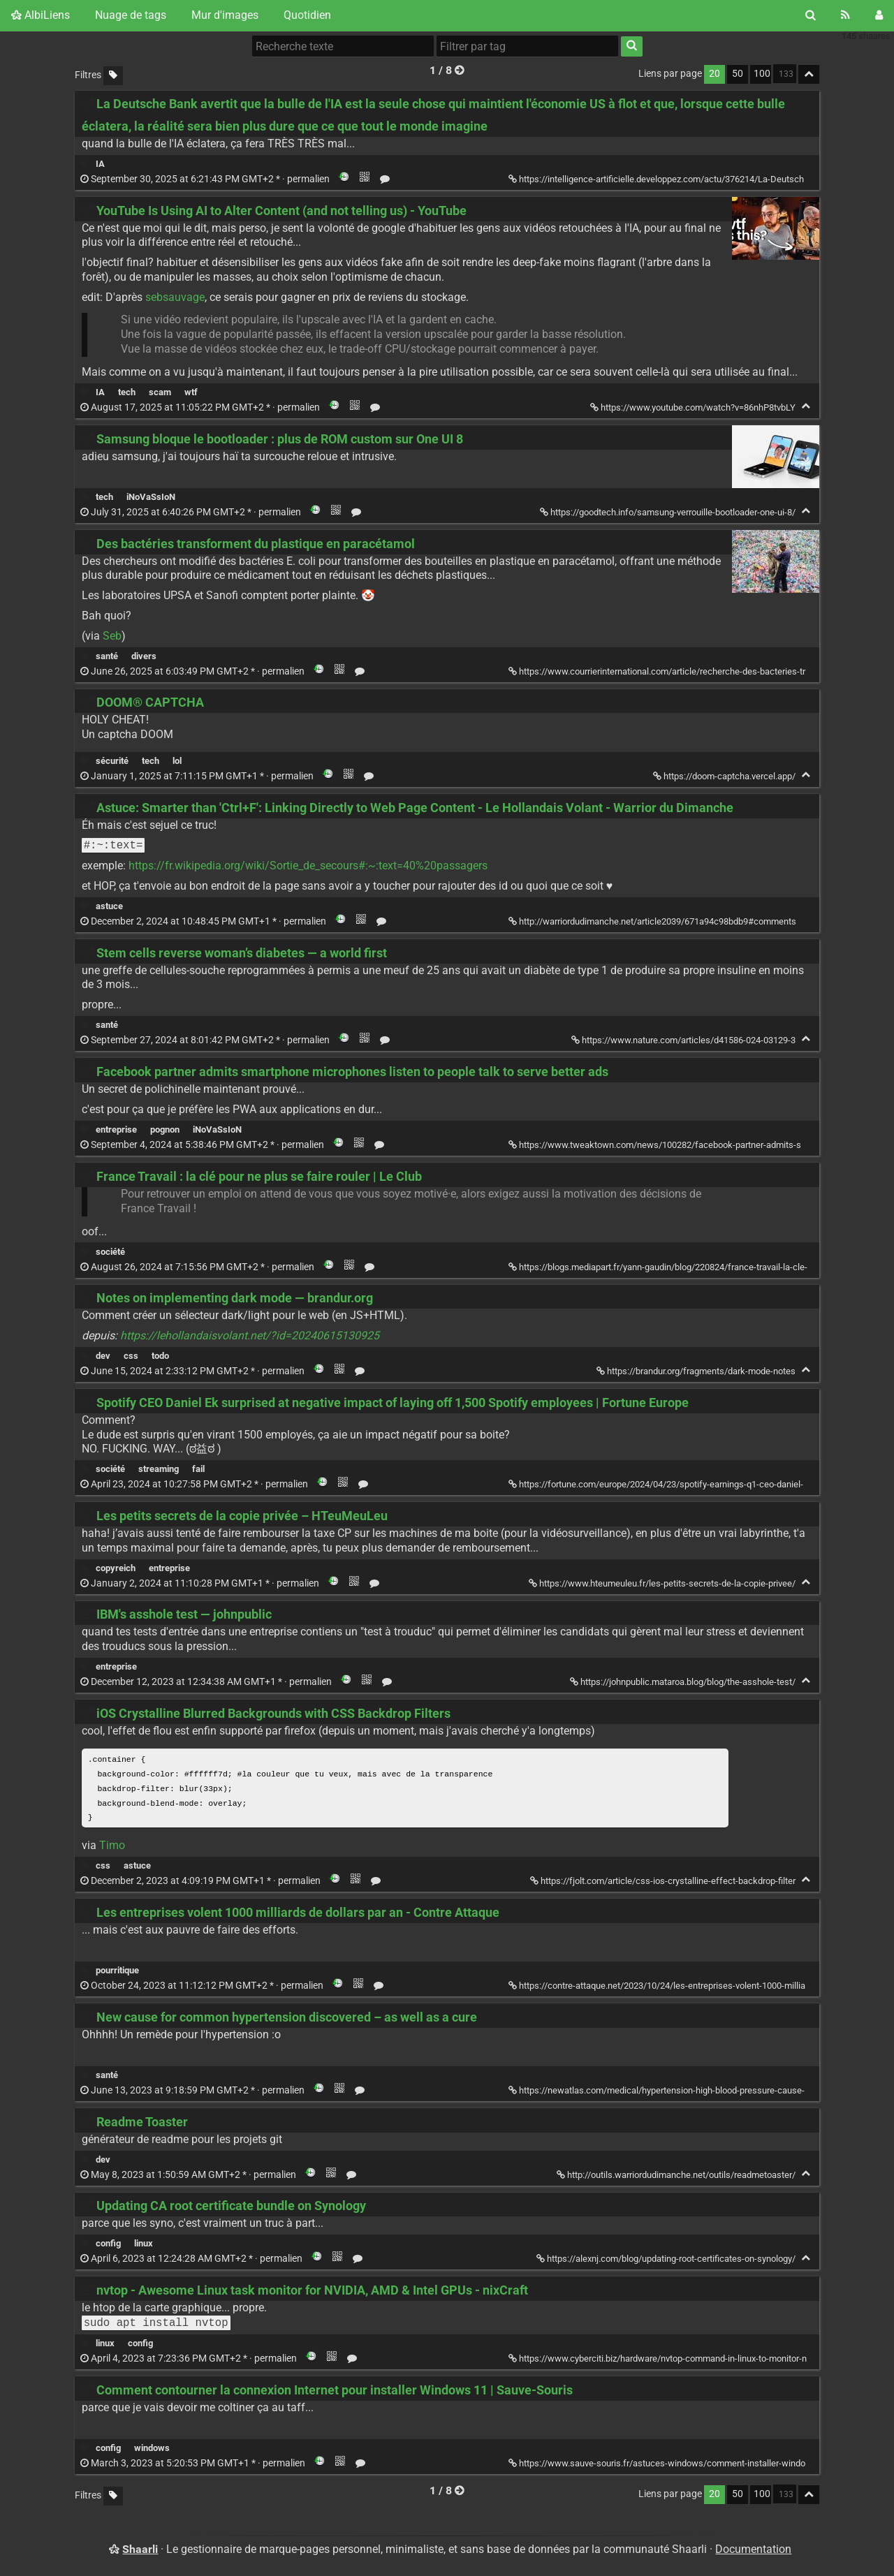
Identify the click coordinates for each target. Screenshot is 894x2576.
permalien (206, 179)
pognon (164, 1129)
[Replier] (806, 406)
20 (714, 74)
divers (143, 656)
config (108, 2246)
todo (160, 1355)
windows (152, 2450)
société (110, 1251)
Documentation (753, 2551)
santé (107, 656)
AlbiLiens (40, 15)
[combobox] (527, 46)
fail (198, 1469)
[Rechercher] (810, 15)
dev (103, 1355)
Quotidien (307, 15)
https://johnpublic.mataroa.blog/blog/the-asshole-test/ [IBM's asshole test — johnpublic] (684, 1682)
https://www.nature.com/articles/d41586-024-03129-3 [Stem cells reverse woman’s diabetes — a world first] (684, 1040)
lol (177, 761)
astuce (109, 906)
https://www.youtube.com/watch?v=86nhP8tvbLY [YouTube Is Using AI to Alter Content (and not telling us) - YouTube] (694, 407)
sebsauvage (175, 297)
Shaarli (140, 2551)
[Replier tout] (808, 74)
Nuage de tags (130, 15)
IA (100, 164)
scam (160, 392)
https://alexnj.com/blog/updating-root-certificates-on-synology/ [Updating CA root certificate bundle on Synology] (667, 2261)
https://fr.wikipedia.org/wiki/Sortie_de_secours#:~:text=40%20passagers (308, 865)
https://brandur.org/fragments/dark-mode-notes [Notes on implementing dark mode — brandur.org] (697, 1371)
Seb (112, 635)
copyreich (115, 1568)
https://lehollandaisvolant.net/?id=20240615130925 (249, 1335)
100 (762, 74)
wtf (191, 392)
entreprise (116, 1129)
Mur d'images (224, 15)
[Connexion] (879, 15)
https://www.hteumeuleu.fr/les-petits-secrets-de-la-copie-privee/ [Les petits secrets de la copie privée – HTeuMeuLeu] (663, 1583)
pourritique (117, 1973)
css (131, 1355)
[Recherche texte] (343, 46)
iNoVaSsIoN (150, 497)
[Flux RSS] (845, 15)
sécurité (112, 761)
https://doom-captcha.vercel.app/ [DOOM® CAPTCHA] (725, 776)
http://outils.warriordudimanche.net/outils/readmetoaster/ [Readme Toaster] (677, 2177)
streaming (158, 1469)
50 (737, 74)
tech (126, 392)
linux (143, 2246)
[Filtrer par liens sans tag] (113, 75)
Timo (112, 1848)
